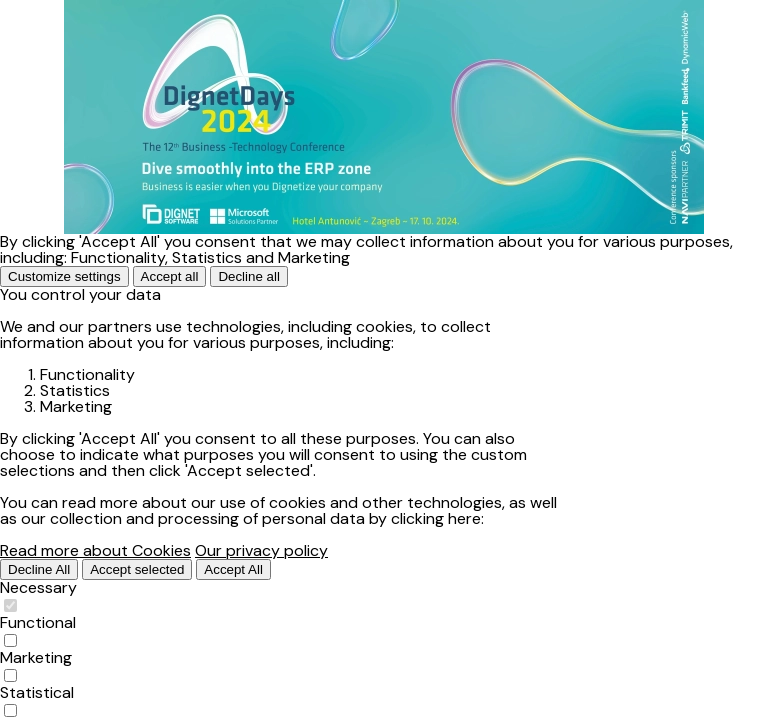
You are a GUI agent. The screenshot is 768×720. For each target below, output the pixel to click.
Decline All (39, 569)
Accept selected (137, 569)
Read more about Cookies (95, 550)
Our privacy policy (261, 550)
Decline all (249, 276)
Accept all (170, 276)
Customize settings (64, 276)
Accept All (233, 569)
